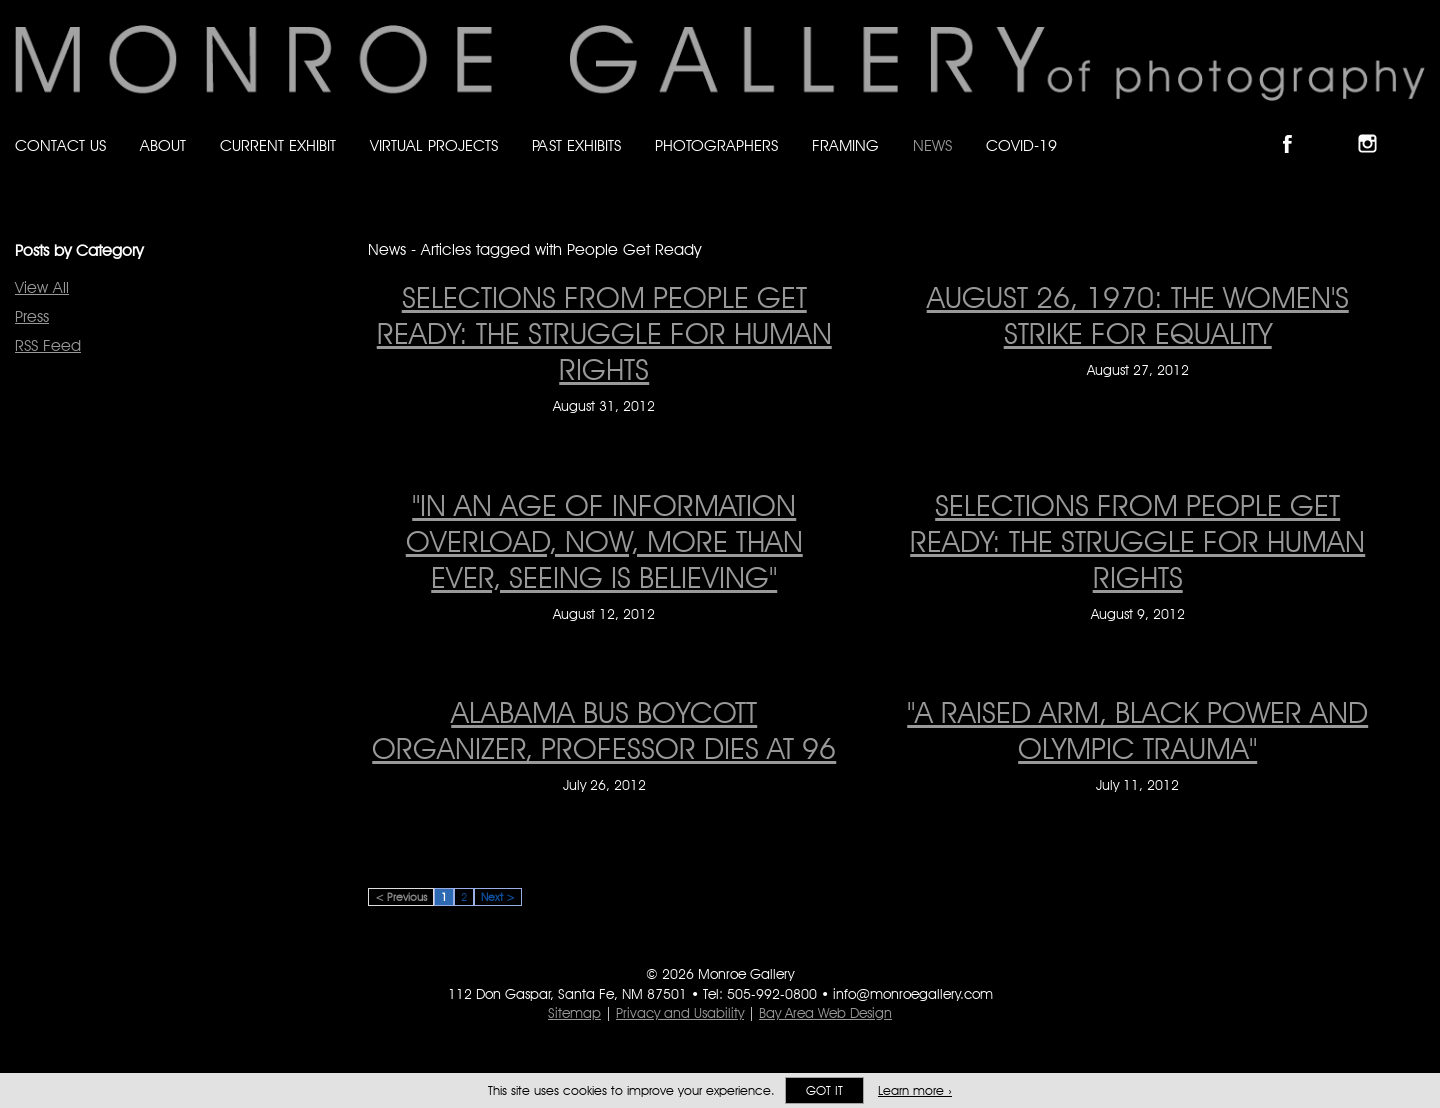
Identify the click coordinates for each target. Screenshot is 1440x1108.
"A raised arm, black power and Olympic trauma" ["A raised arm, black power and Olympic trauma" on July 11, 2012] (1137, 730)
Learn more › (915, 1090)
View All (42, 287)
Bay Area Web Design (825, 1013)
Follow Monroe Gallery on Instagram (1376, 126)
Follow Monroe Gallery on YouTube (1416, 126)
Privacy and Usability (680, 1013)
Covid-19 (1021, 145)
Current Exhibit (278, 145)
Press (32, 316)
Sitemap (574, 1013)
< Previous (401, 897)
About (163, 145)
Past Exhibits (576, 145)
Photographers (716, 145)
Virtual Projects (434, 145)
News (932, 145)
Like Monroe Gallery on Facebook (1296, 126)
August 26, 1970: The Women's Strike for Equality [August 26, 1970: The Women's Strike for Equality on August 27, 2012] (1138, 315)
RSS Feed (48, 345)
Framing (845, 145)
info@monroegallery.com (913, 994)
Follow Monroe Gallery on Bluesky (1337, 126)
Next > (498, 897)
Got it (824, 1090)
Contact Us (60, 145)
